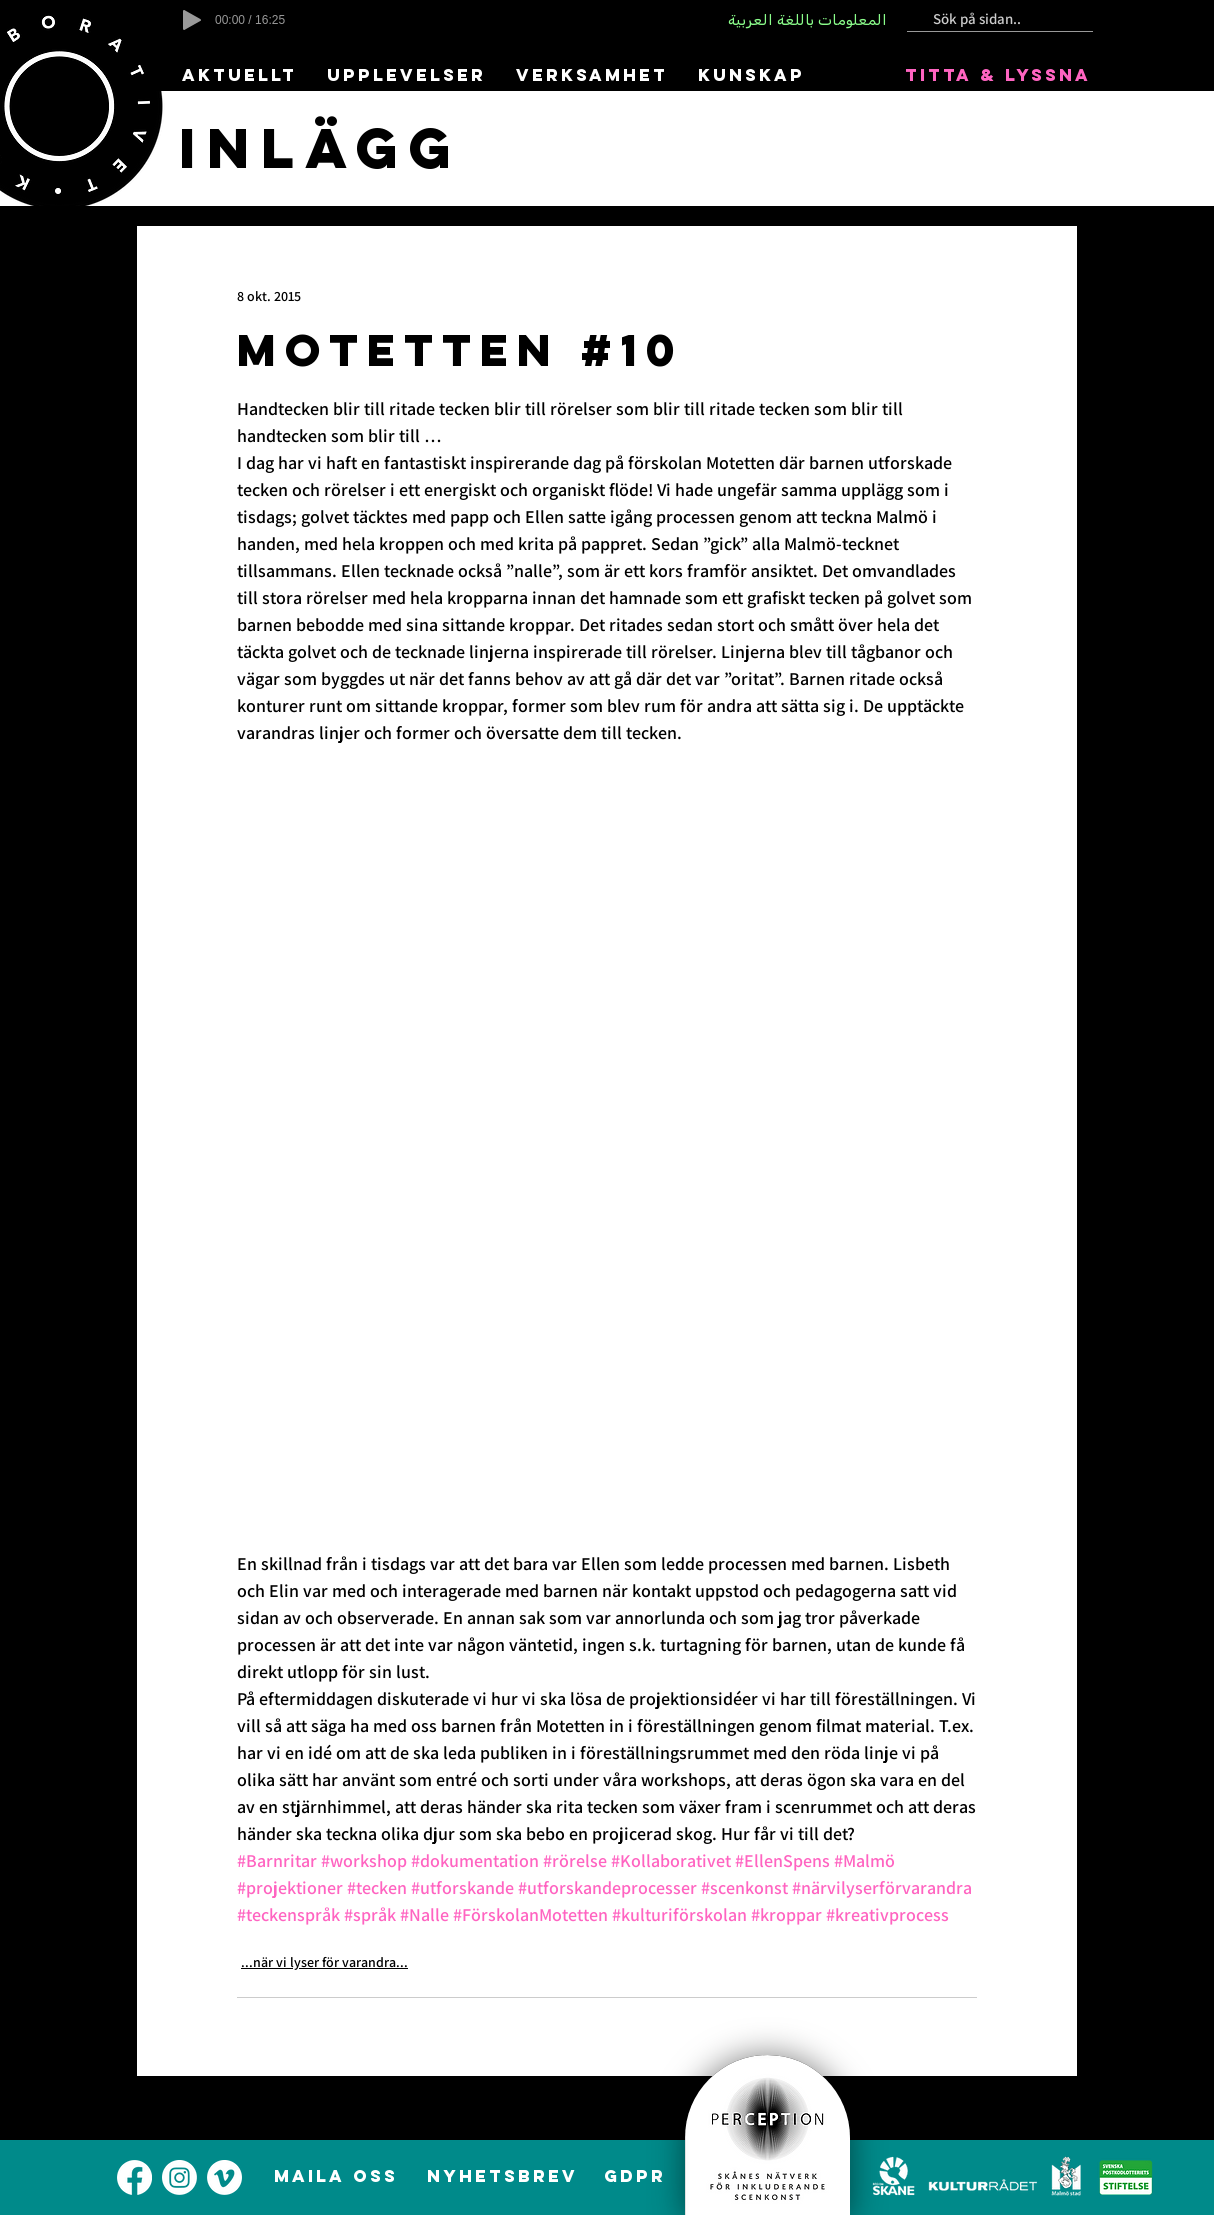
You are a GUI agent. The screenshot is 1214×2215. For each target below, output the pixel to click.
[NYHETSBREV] (504, 2176)
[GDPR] (637, 2176)
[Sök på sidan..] (992, 19)
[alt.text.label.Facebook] (134, 2177)
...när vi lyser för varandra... (324, 1962)
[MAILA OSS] (337, 2176)
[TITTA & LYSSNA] (999, 75)
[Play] (192, 20)
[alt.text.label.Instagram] (179, 2177)
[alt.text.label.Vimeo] (224, 2177)
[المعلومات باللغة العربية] (809, 20)
